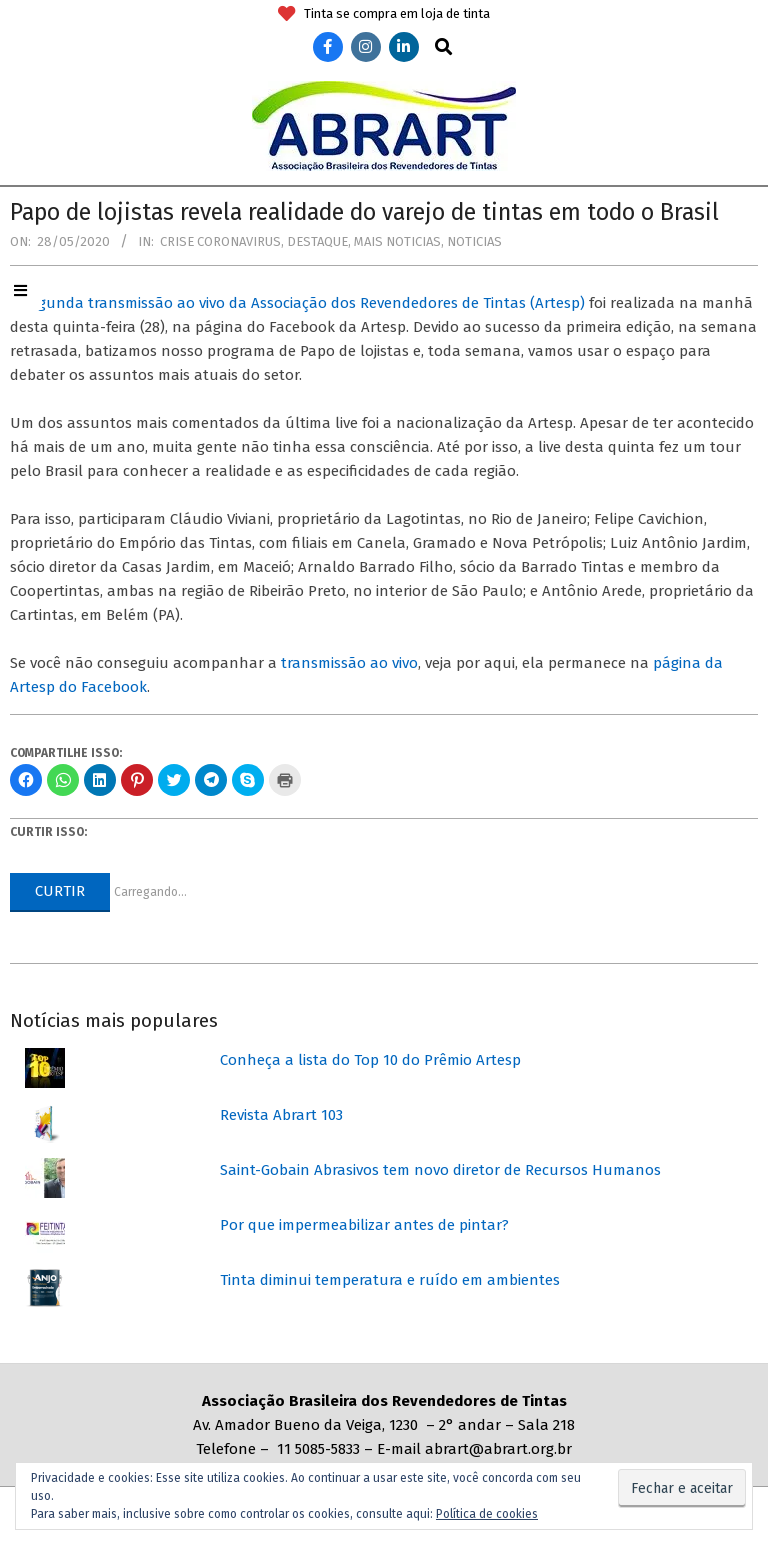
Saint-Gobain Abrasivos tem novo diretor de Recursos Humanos (440, 1170)
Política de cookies (487, 1514)
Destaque (317, 241)
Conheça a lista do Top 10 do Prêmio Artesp (370, 1060)
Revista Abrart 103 (281, 1115)
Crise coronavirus (220, 241)
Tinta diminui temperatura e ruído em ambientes (390, 1280)
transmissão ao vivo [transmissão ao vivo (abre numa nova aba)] (349, 663)
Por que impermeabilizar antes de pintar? (364, 1225)
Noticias (474, 241)
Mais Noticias (397, 241)
